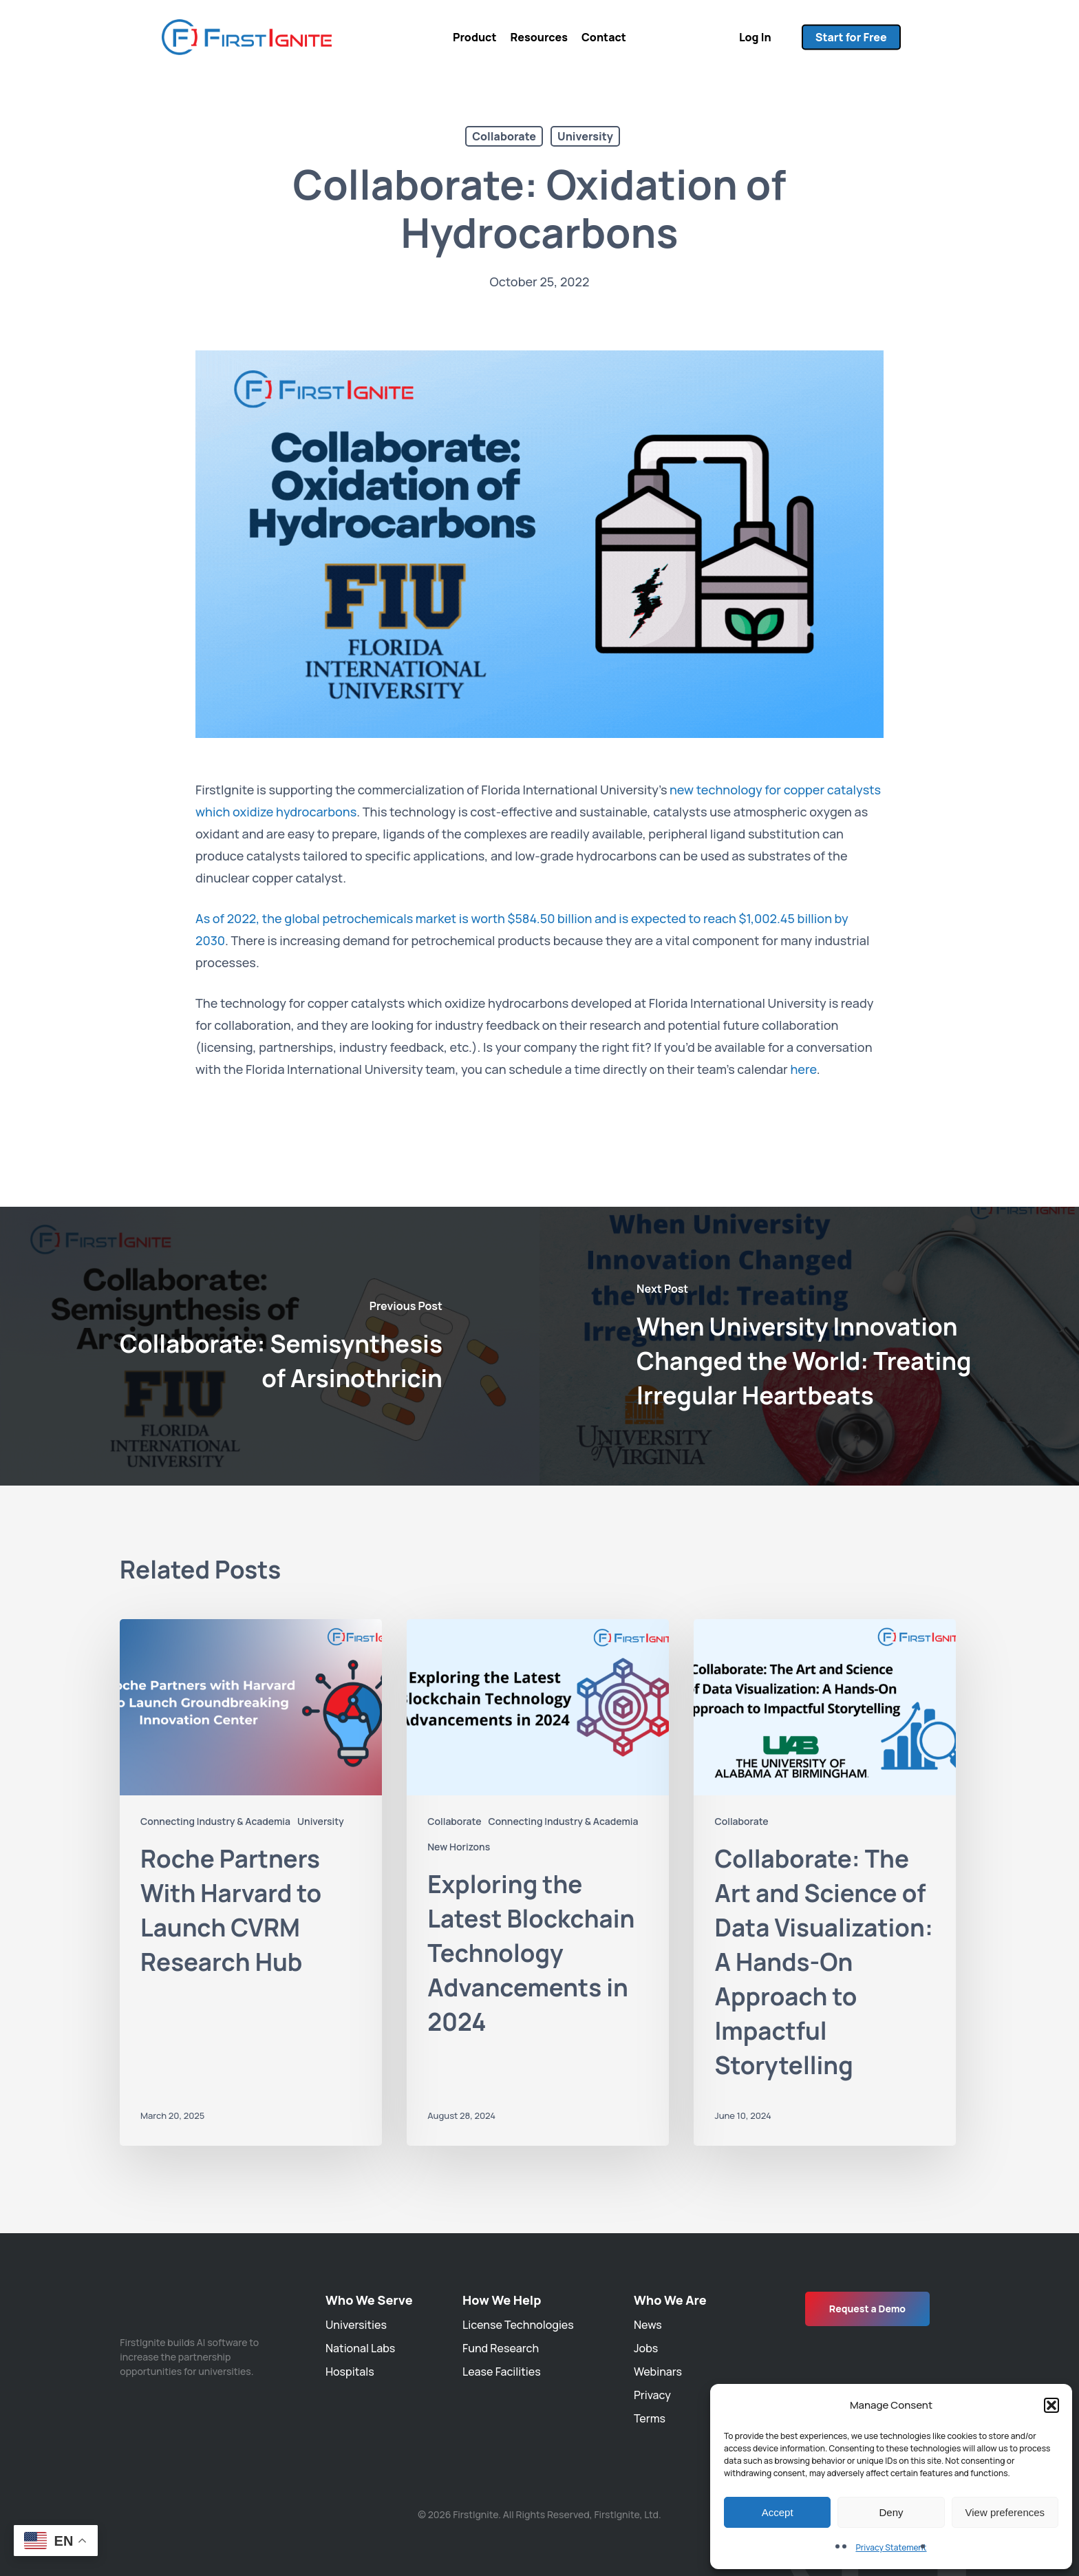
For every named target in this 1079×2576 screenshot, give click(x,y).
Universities (356, 2324)
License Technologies (518, 2324)
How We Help (501, 2300)
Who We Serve (369, 2300)
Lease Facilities (501, 2371)
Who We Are (670, 2300)
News (648, 2324)
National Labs (360, 2348)
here (803, 1069)
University (585, 136)
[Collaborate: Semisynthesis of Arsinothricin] (270, 1346)
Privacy (652, 2395)
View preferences (1005, 2512)
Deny (891, 2512)
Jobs (646, 2348)
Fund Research (500, 2348)
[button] (1051, 2405)
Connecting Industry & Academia (215, 1821)
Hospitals (349, 2371)
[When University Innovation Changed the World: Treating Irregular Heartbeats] (809, 1346)
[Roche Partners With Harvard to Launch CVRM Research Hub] (251, 1882)
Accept (777, 2512)
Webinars (658, 2371)
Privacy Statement (890, 2547)
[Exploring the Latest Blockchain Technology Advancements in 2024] (538, 1882)
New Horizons (458, 1846)
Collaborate (504, 136)
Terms (649, 2418)
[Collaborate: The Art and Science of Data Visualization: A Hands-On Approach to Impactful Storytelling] (825, 1882)
